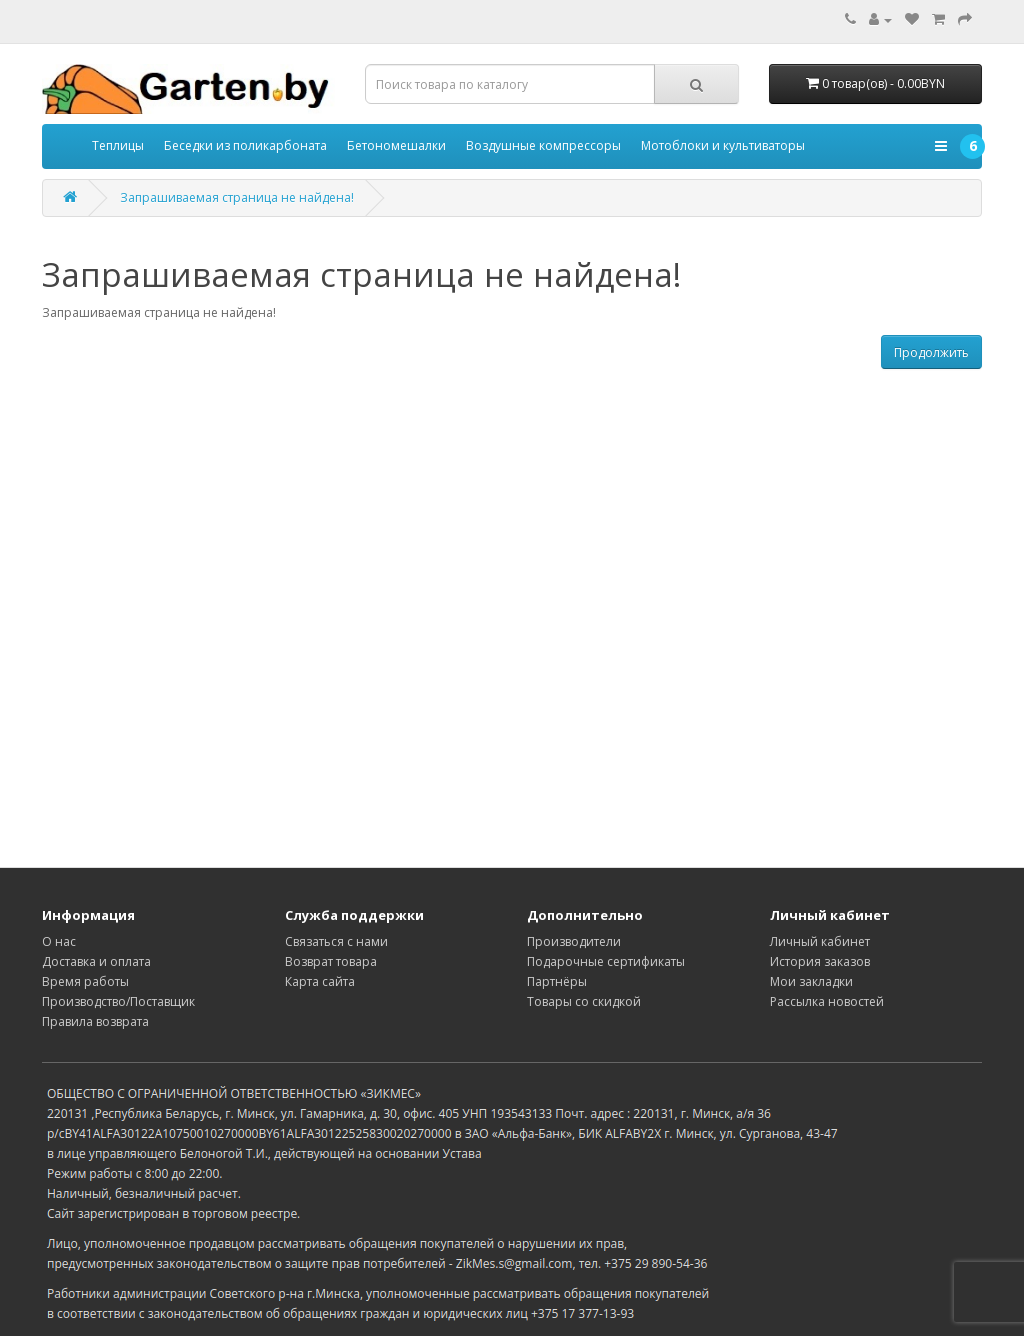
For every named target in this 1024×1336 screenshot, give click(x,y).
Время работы (85, 981)
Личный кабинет (820, 941)
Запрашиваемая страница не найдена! (237, 197)
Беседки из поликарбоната (245, 145)
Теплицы (118, 145)
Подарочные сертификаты (606, 961)
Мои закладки (811, 981)
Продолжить (931, 352)
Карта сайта (320, 981)
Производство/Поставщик (118, 1001)
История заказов (820, 961)
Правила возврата (95, 1021)
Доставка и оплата (96, 961)
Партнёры (557, 981)
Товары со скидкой (584, 1001)
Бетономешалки (396, 145)
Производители (574, 941)
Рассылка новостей (827, 1001)
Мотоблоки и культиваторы (723, 145)
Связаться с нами (336, 941)
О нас (59, 941)
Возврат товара (331, 961)
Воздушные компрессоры (543, 145)
